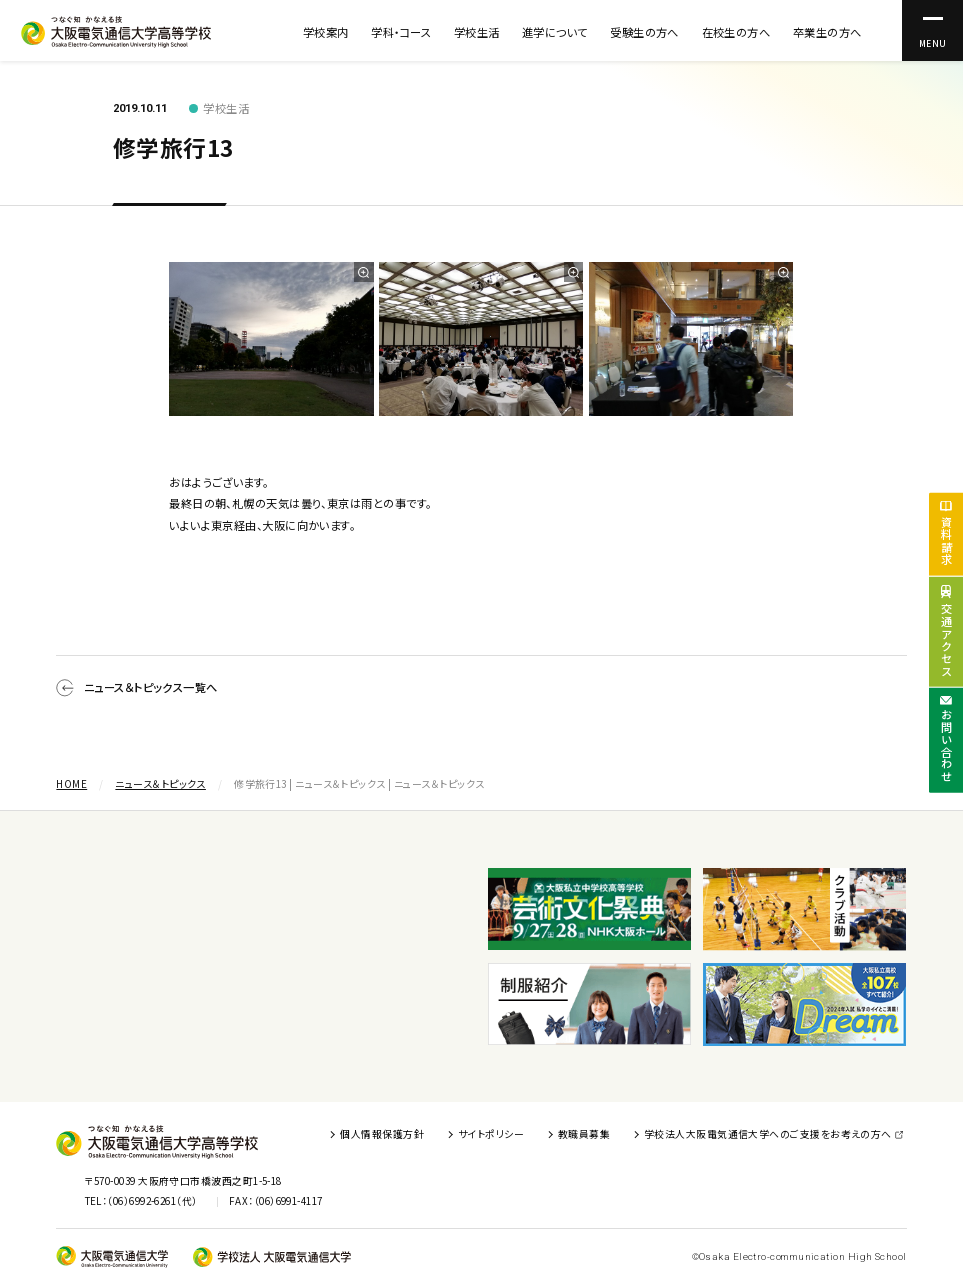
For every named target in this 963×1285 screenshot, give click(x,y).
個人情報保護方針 (382, 1134)
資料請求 (947, 540)
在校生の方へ (736, 32)
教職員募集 (584, 1134)
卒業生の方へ (827, 32)
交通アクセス (947, 640)
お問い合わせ (947, 746)
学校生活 (477, 32)
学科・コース (401, 32)
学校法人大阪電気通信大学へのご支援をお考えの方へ (768, 1134)
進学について (555, 32)
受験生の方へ (644, 32)
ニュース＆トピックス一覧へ (136, 688)
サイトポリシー (491, 1134)
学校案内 (326, 32)
